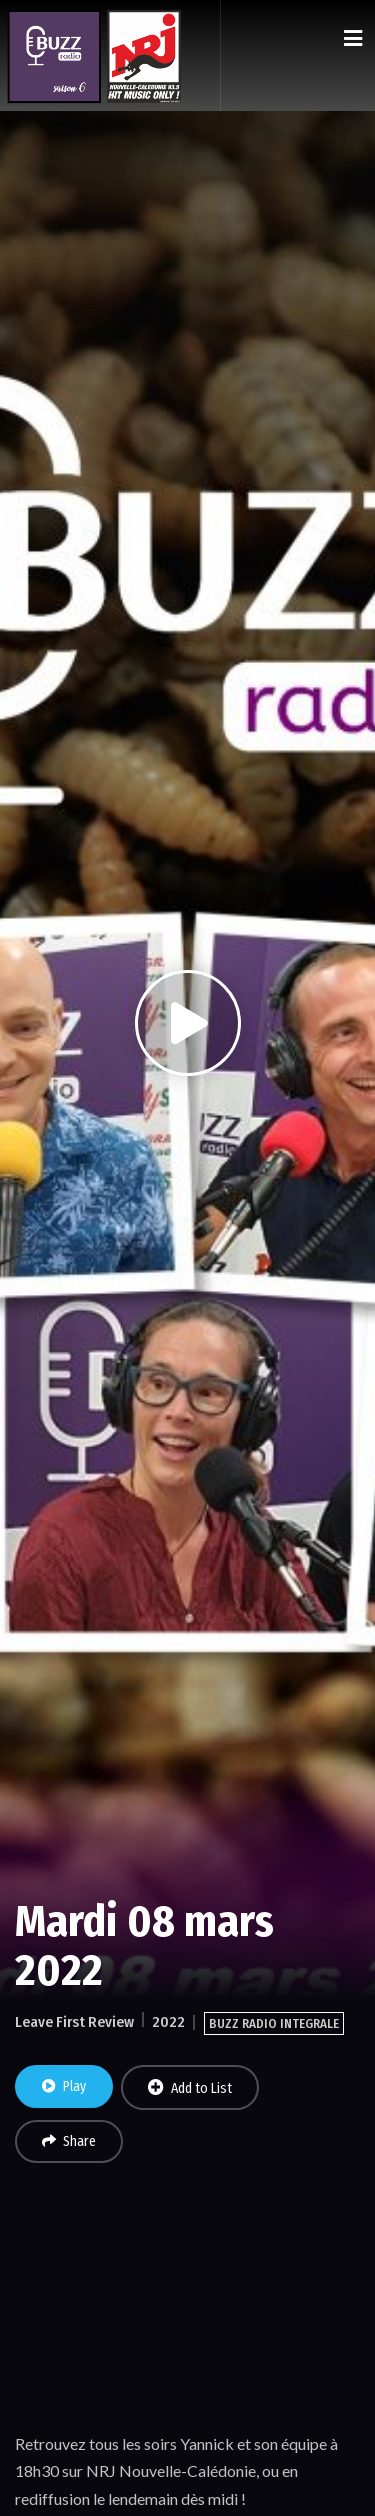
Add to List (190, 2088)
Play (64, 2086)
